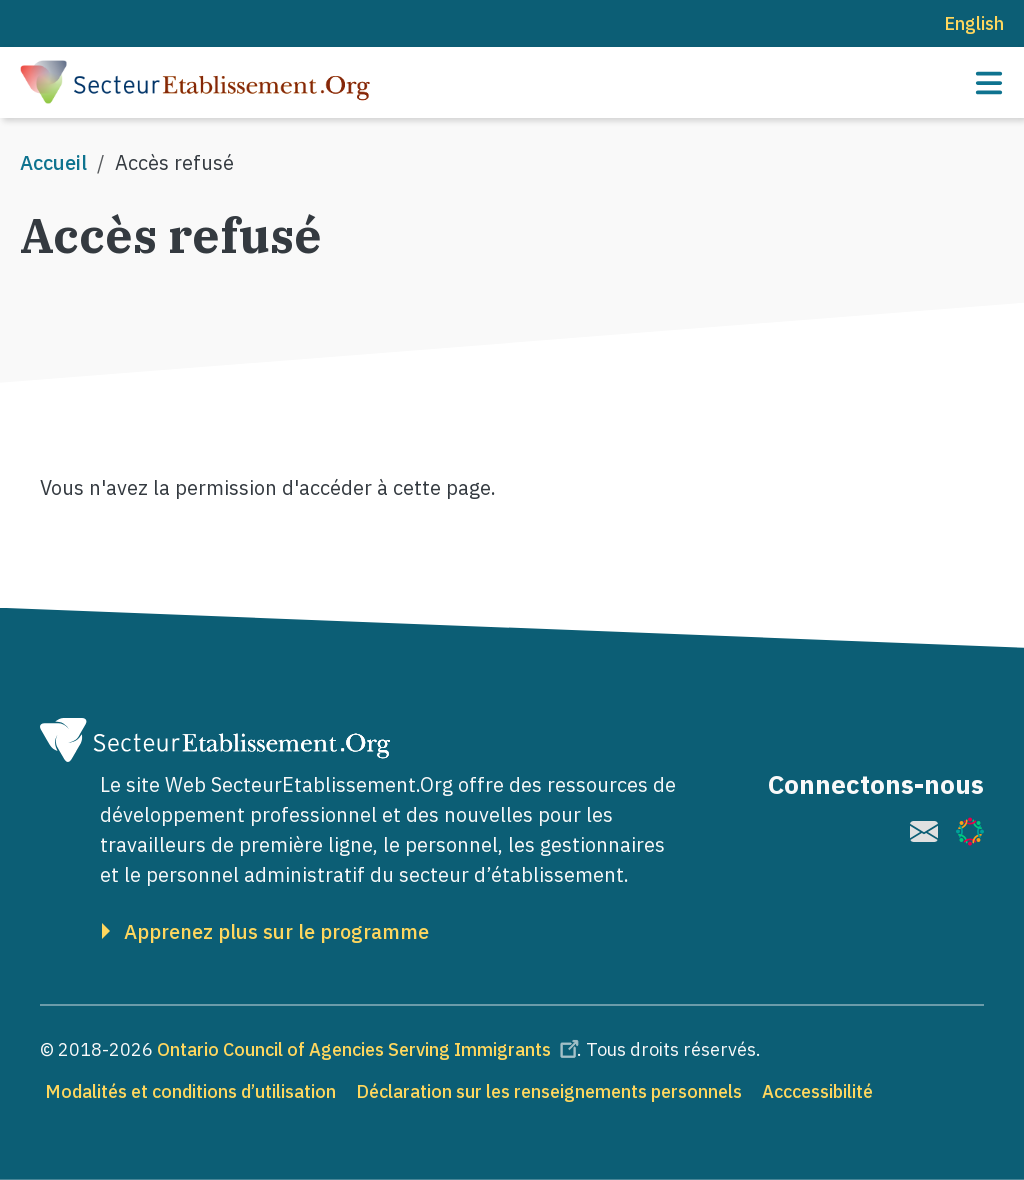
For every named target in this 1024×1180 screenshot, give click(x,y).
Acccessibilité (817, 1091)
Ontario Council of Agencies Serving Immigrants (371, 1049)
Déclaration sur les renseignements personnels (549, 1091)
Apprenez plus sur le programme (276, 932)
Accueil (53, 162)
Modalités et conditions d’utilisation (190, 1091)
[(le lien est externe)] (924, 831)
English (974, 23)
